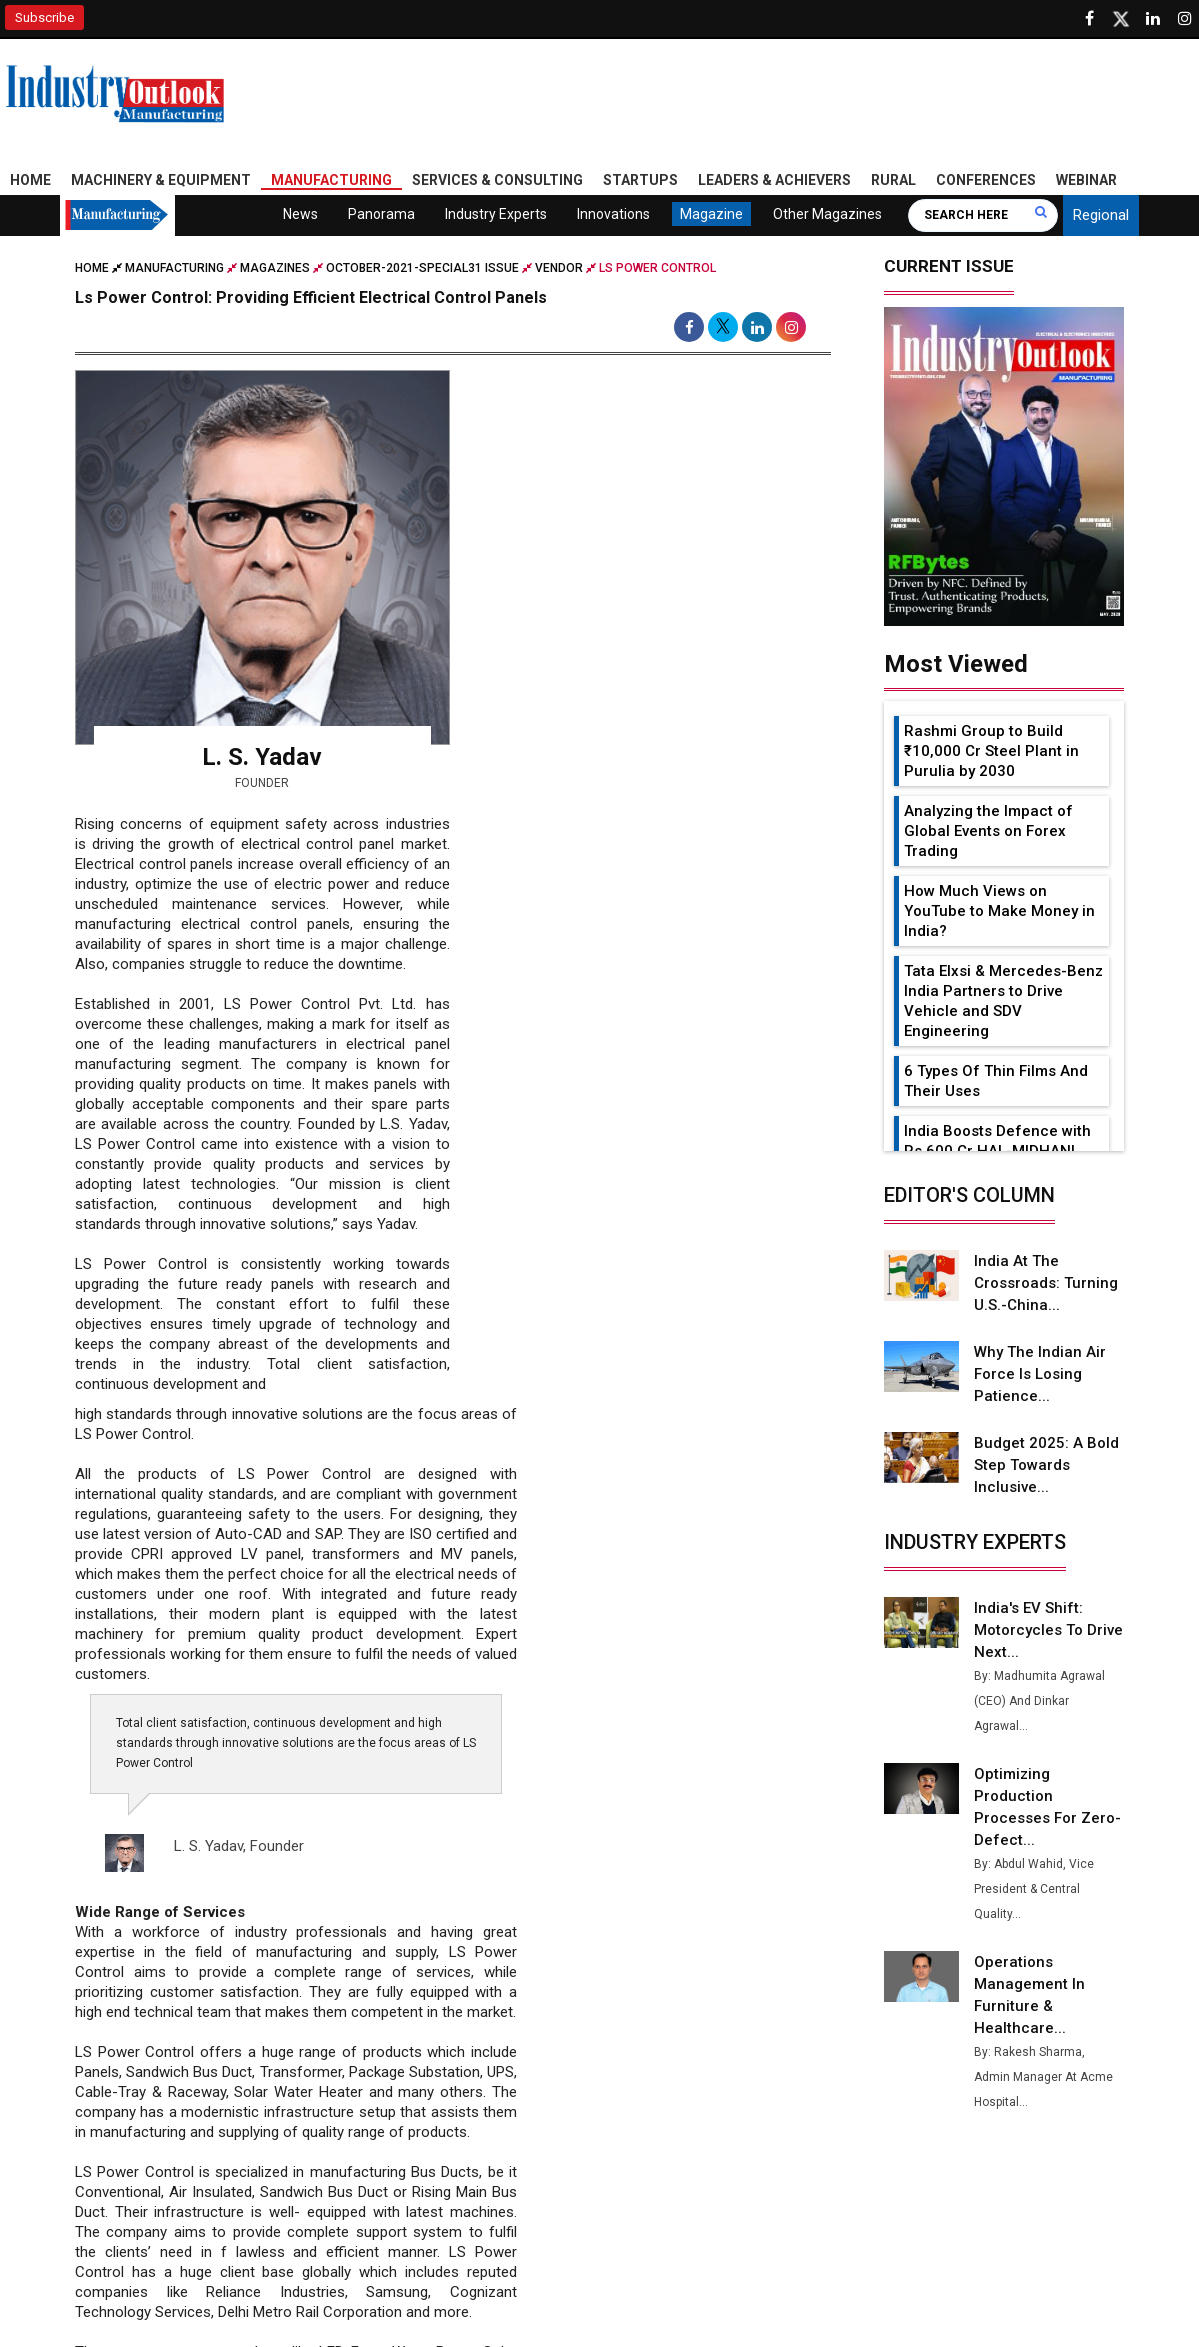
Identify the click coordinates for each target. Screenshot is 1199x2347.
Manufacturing (331, 180)
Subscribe (44, 17)
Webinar (1086, 180)
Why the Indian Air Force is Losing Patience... (1040, 1374)
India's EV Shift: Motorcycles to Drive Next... (1048, 1630)
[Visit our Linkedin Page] (1153, 19)
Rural (893, 180)
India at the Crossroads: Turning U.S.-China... (1046, 1283)
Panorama (381, 214)
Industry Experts (496, 214)
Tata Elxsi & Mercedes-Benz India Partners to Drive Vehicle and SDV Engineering (1003, 1001)
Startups (640, 180)
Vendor (559, 268)
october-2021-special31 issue (422, 268)
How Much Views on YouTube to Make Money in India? (999, 911)
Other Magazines (827, 214)
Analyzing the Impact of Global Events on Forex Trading (988, 831)
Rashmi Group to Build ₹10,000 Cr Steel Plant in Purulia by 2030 (991, 751)
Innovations (613, 214)
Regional (1101, 215)
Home (30, 180)
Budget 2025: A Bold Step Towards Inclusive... (1046, 1465)
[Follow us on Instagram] (1185, 19)
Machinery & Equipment (161, 180)
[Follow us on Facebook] (1089, 19)
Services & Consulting (497, 180)
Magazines (275, 268)
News (300, 214)
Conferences (986, 180)
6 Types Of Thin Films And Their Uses (996, 1081)
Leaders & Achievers (774, 180)
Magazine (711, 214)
